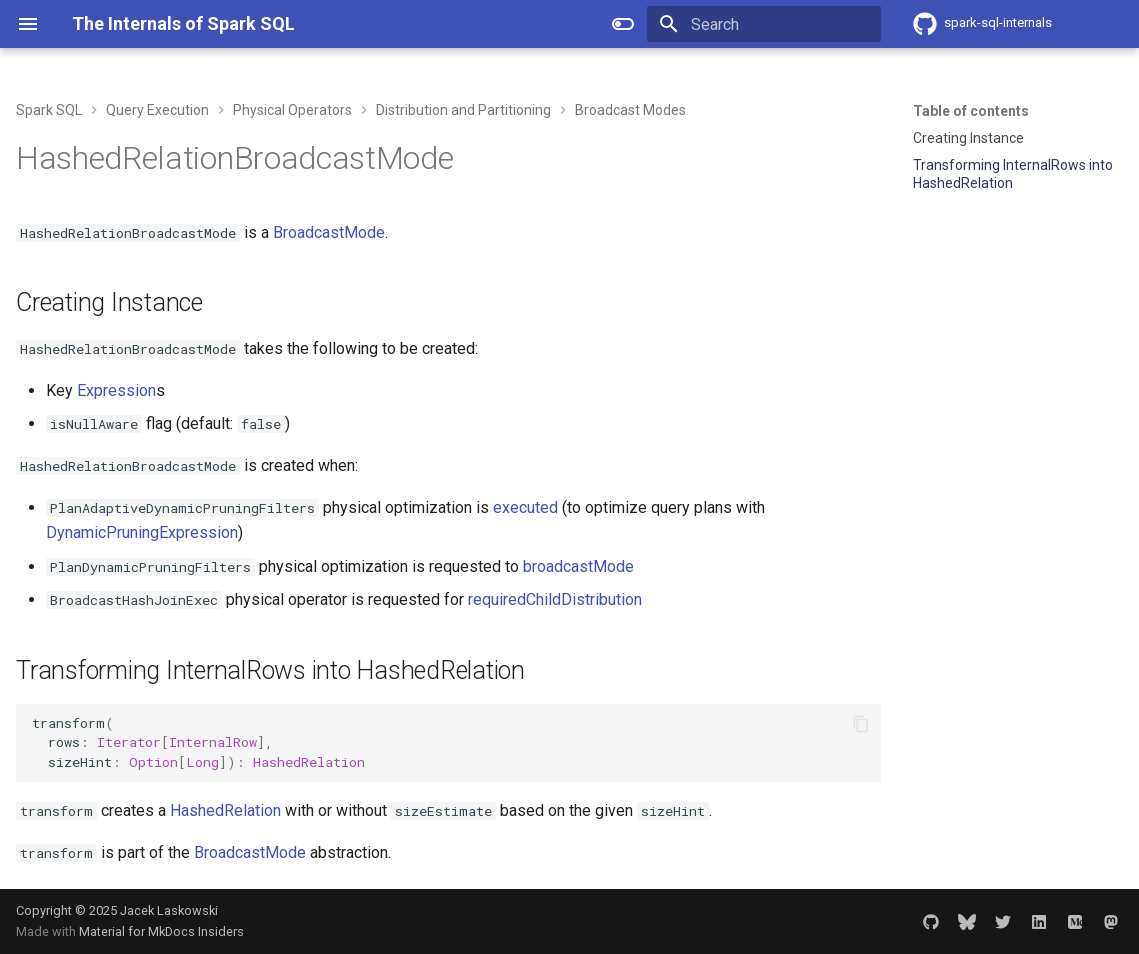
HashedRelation (225, 810)
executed (525, 507)
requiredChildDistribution (555, 599)
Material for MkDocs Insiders (161, 931)
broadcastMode (578, 566)
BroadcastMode (329, 232)
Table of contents (971, 111)
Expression (116, 390)
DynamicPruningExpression (142, 532)
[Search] (764, 24)
